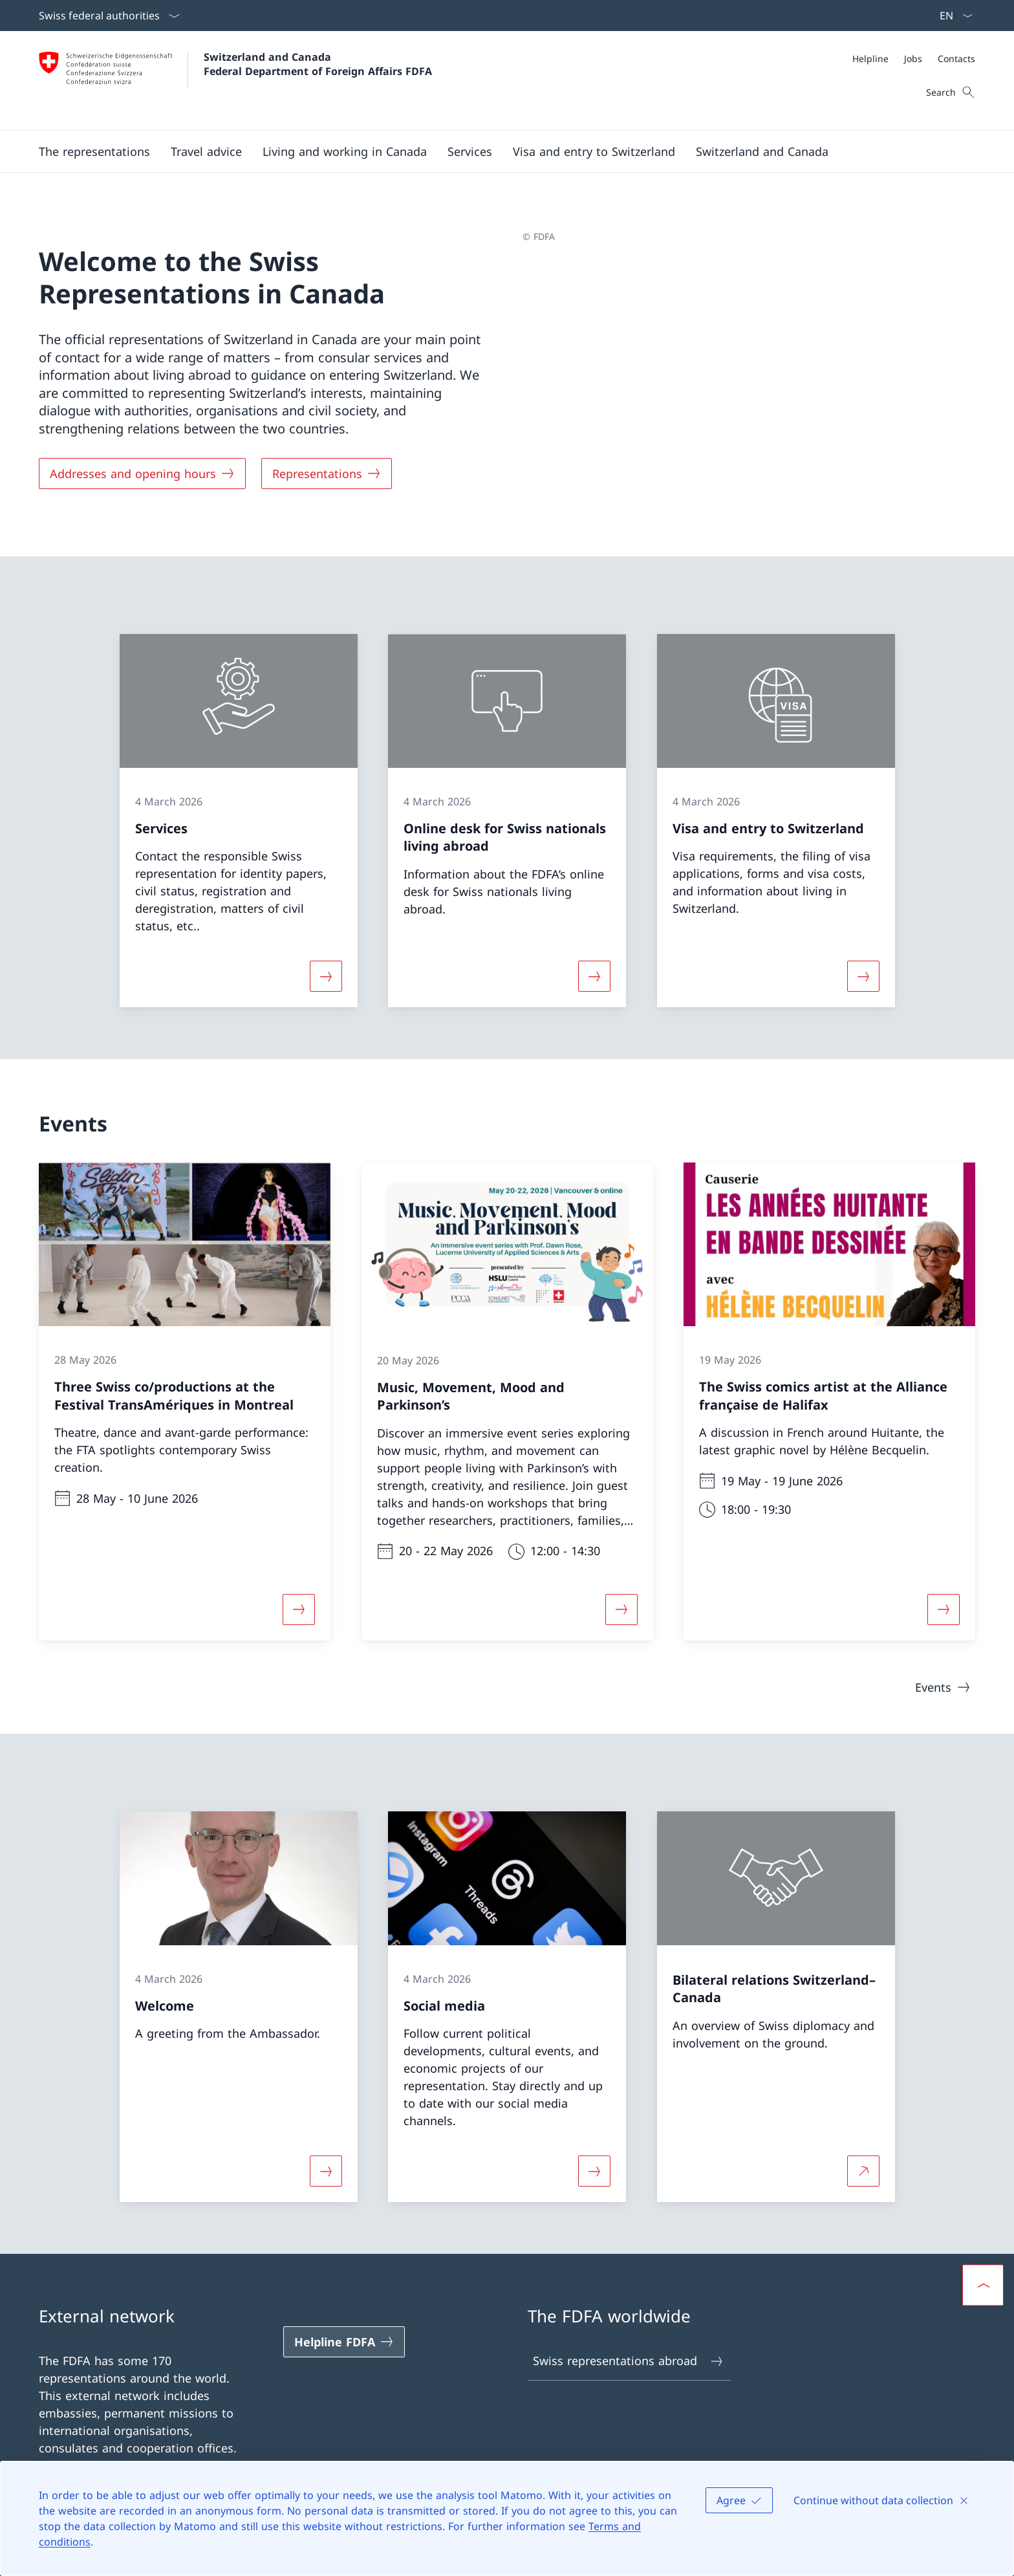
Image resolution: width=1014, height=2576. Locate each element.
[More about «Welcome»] (326, 2171)
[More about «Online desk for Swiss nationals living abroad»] (594, 976)
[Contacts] (956, 58)
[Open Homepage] (235, 80)
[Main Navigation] (496, 151)
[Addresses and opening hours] (142, 473)
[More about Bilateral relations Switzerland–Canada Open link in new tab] (863, 2171)
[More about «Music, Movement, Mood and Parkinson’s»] (621, 1609)
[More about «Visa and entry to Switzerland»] (863, 976)
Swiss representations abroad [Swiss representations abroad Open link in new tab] (628, 2361)
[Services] (469, 151)
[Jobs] (913, 58)
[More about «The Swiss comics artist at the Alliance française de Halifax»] (943, 1609)
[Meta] (914, 58)
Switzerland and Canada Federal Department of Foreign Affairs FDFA (318, 64)
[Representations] (326, 473)
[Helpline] (870, 58)
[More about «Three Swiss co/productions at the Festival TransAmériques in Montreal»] (299, 1609)
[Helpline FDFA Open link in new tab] (344, 2341)
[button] (94, 151)
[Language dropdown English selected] (952, 15)
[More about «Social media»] (594, 2171)
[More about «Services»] (326, 976)
